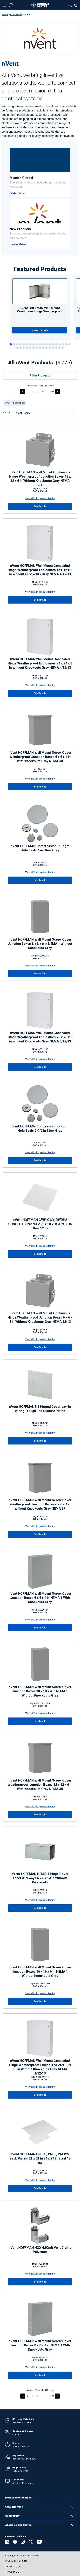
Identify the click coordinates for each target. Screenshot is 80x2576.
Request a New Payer (24, 2458)
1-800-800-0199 (21, 2422)
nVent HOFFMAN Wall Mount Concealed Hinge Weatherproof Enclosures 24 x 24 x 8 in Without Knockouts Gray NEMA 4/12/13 (40, 663)
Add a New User (21, 2446)
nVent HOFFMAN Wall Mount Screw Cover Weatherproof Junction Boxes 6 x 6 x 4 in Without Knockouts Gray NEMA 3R (40, 1504)
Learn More (18, 244)
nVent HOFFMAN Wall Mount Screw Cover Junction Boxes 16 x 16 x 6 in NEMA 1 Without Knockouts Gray (40, 1971)
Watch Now (18, 193)
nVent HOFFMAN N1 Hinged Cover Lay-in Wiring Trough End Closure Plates (40, 1409)
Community (12, 2515)
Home (5, 14)
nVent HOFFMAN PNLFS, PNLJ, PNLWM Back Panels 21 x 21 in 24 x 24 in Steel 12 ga (40, 2158)
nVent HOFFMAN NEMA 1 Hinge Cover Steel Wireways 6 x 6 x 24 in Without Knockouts (39, 1878)
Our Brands (16, 14)
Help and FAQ (20, 2471)
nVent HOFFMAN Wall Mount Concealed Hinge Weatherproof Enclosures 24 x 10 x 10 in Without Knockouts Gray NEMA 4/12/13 (40, 2067)
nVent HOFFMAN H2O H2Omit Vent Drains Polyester (40, 2250)
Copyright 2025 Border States (22, 2555)
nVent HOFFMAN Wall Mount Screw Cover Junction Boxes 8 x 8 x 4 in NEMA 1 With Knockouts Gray (40, 2345)
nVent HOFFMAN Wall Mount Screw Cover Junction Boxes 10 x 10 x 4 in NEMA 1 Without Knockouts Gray (40, 1691)
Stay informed (14, 2506)
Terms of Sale (13, 2571)
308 (52, 391)
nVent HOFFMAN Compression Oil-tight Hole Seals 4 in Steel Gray (40, 848)
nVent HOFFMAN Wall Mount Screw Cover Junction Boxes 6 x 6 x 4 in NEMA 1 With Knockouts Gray (40, 1598)
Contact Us (18, 2434)
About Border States (18, 2524)
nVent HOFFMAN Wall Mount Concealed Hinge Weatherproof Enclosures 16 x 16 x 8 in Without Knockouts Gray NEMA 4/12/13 (40, 570)
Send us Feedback (22, 2483)
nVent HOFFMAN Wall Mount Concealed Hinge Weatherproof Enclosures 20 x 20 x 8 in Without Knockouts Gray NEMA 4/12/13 (40, 1037)
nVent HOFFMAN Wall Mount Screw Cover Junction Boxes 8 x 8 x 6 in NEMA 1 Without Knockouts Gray (40, 943)
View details (40, 330)
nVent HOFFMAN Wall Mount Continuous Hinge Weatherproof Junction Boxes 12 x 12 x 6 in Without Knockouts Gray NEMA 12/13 (40, 478)
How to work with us (18, 2497)
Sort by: (7, 412)
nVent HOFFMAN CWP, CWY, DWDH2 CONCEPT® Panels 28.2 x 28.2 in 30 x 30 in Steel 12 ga (40, 1224)
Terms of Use (12, 2566)
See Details (40, 506)
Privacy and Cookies (16, 2560)
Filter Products (40, 375)
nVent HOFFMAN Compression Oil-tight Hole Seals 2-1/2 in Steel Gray (40, 1128)
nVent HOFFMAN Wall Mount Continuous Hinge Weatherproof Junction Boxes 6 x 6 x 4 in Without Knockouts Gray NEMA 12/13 (40, 1317)
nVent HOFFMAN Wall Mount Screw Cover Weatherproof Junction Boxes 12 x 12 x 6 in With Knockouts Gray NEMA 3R (40, 1784)
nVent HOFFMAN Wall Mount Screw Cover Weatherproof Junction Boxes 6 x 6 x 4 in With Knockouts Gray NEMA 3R (40, 757)
